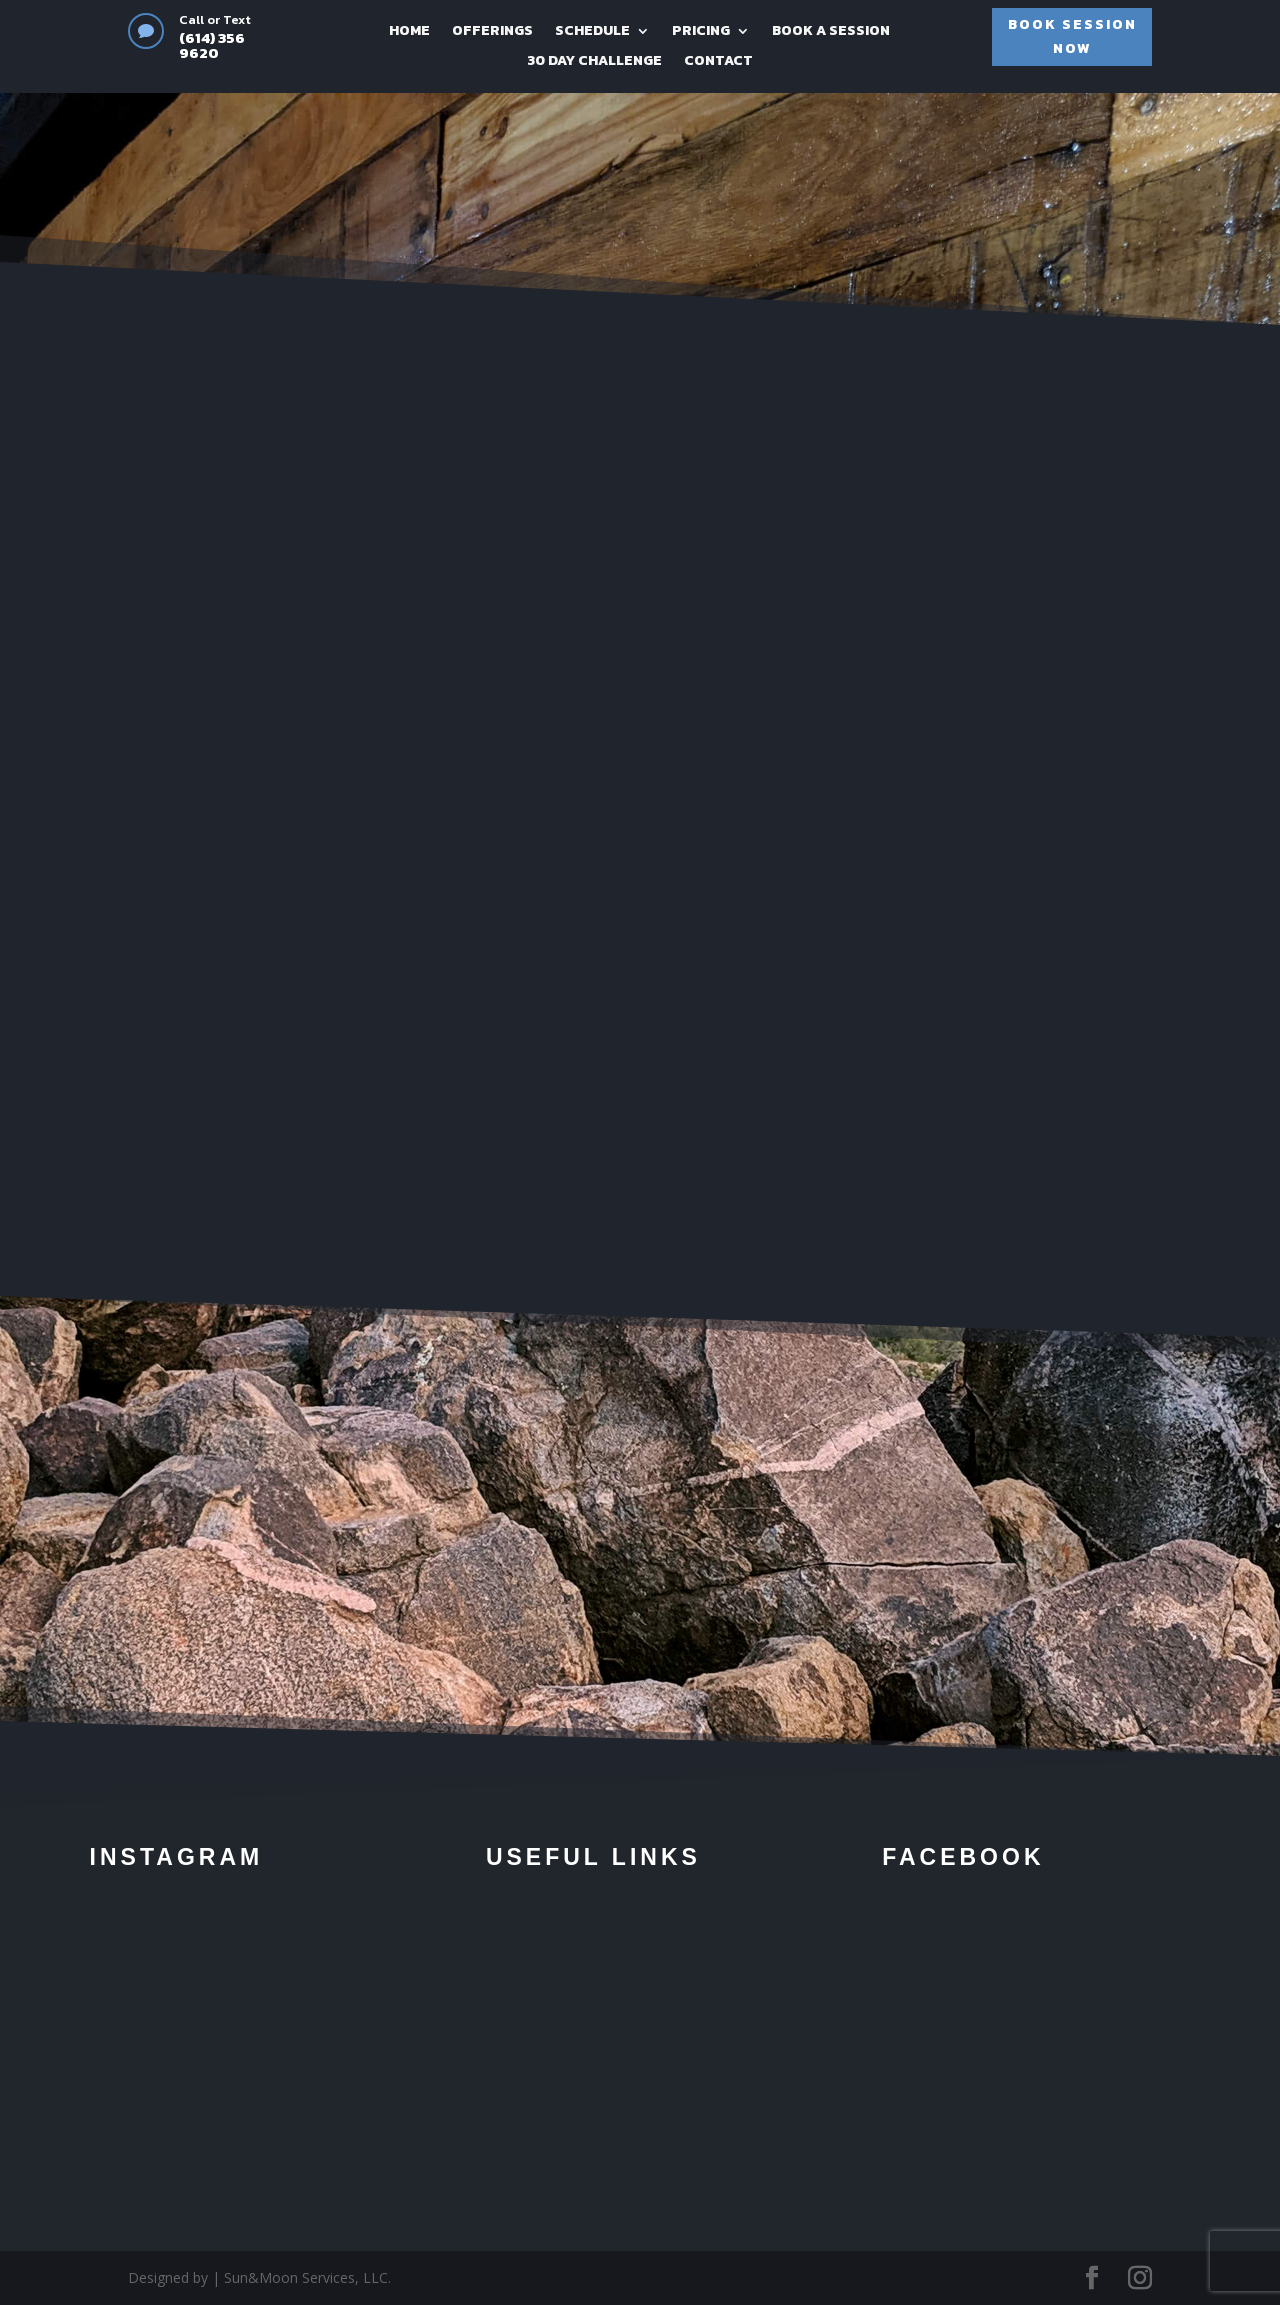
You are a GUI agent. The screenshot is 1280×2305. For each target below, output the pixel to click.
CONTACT (718, 62)
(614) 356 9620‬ (212, 45)
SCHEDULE (592, 32)
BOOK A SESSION (831, 32)
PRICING (701, 32)
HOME (409, 32)
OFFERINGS (492, 32)
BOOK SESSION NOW (1072, 36)
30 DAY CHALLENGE (594, 62)
